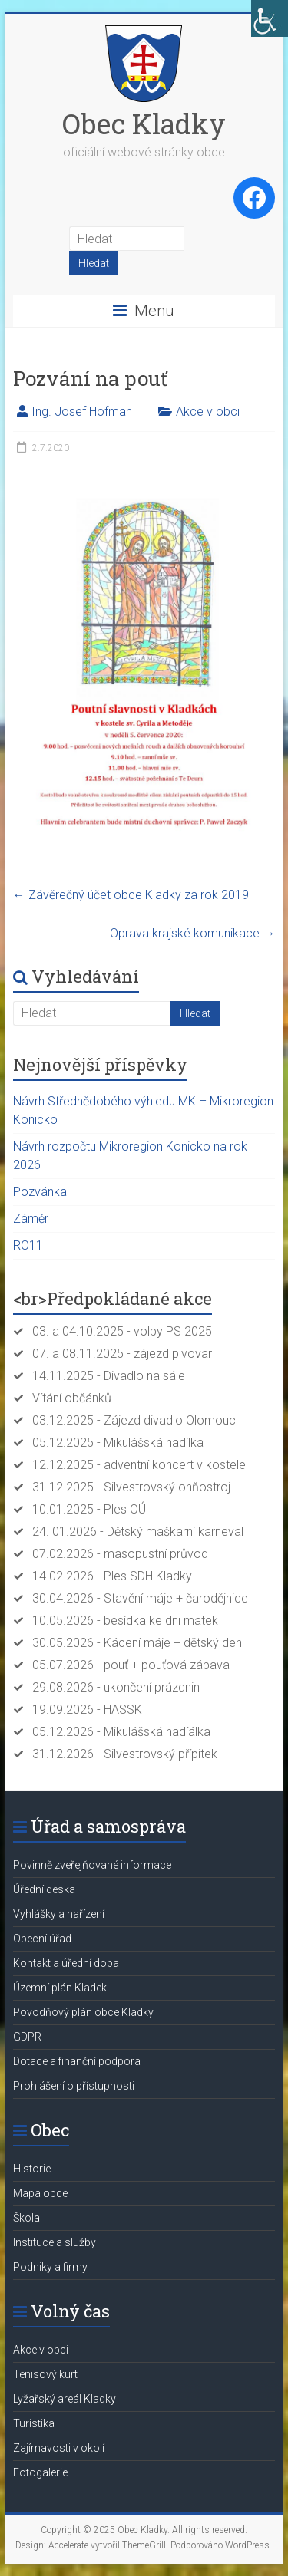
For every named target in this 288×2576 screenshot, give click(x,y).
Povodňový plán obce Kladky (83, 2012)
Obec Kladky (144, 123)
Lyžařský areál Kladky (64, 2399)
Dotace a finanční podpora (77, 2061)
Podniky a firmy (50, 2267)
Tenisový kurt (45, 2374)
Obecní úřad (42, 1938)
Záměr (30, 1218)
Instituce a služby (54, 2242)
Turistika (34, 2423)
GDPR (27, 2037)
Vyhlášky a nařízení (58, 1914)
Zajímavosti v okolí (58, 2448)
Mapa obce (40, 2193)
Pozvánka (40, 1191)
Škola (26, 2218)
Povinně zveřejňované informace (92, 1865)
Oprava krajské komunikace (192, 933)
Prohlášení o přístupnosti (73, 2086)
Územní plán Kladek (60, 1987)
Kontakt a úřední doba (66, 1963)
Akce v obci (208, 411)
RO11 (28, 1245)
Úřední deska (44, 1889)
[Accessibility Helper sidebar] (269, 18)
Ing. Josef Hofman (81, 411)
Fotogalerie (40, 2472)
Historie (32, 2169)
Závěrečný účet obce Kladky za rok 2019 (131, 895)
